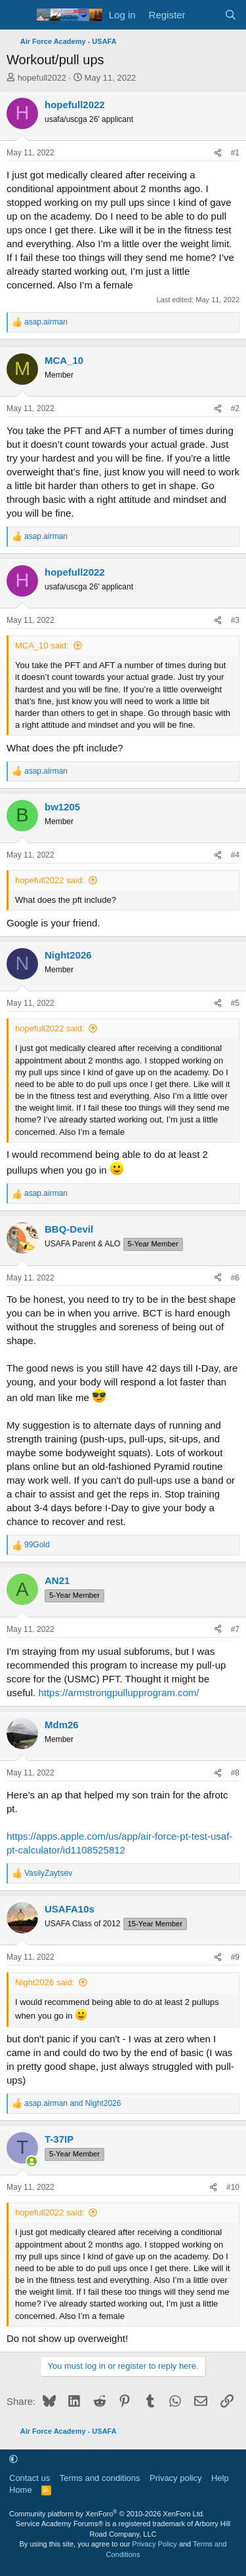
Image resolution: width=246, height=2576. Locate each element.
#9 (235, 1957)
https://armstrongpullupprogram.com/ (118, 1692)
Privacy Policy (154, 2544)
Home (20, 2490)
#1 (235, 152)
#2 (235, 408)
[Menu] (18, 15)
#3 (235, 620)
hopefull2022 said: (50, 880)
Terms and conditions (100, 2478)
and (72, 2103)
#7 (235, 1629)
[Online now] (32, 2161)
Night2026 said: (44, 1982)
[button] (13, 2459)
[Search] (230, 15)
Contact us (29, 2478)
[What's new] (204, 15)
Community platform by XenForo (107, 2514)
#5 (235, 1003)
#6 (235, 1277)
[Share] (217, 153)
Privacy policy (175, 2478)
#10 (232, 2187)
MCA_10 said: (42, 645)
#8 (235, 1772)
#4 (235, 855)
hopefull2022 (42, 78)
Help (220, 2478)
